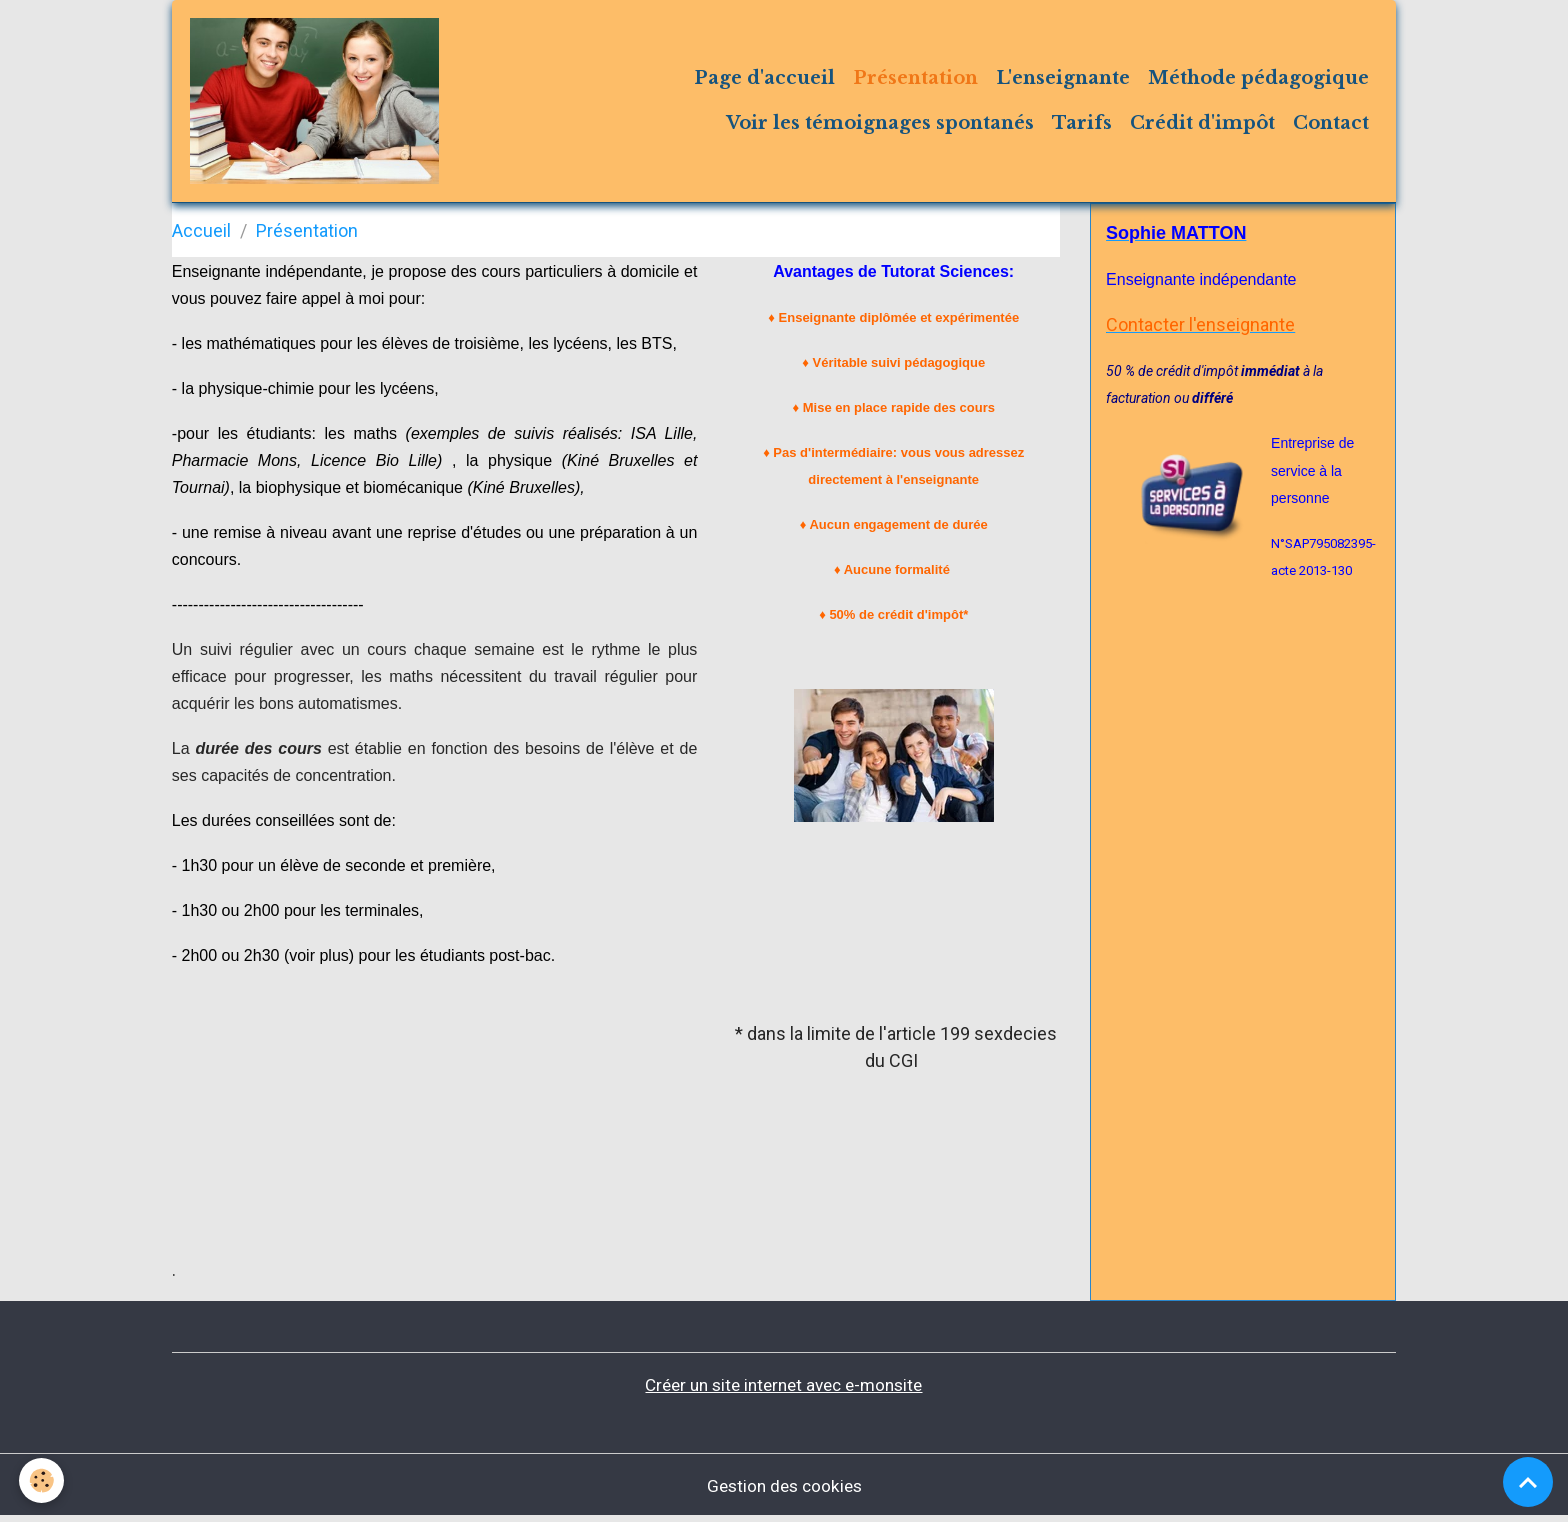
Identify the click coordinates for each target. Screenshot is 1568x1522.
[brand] (319, 104)
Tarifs (1082, 126)
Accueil (201, 236)
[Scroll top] (1528, 1482)
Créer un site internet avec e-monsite (784, 1390)
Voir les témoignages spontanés (880, 126)
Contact (1331, 126)
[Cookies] (42, 1480)
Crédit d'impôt (1202, 126)
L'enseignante (1063, 81)
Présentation (915, 81)
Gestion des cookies (784, 1490)
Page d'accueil (764, 81)
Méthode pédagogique (1258, 81)
